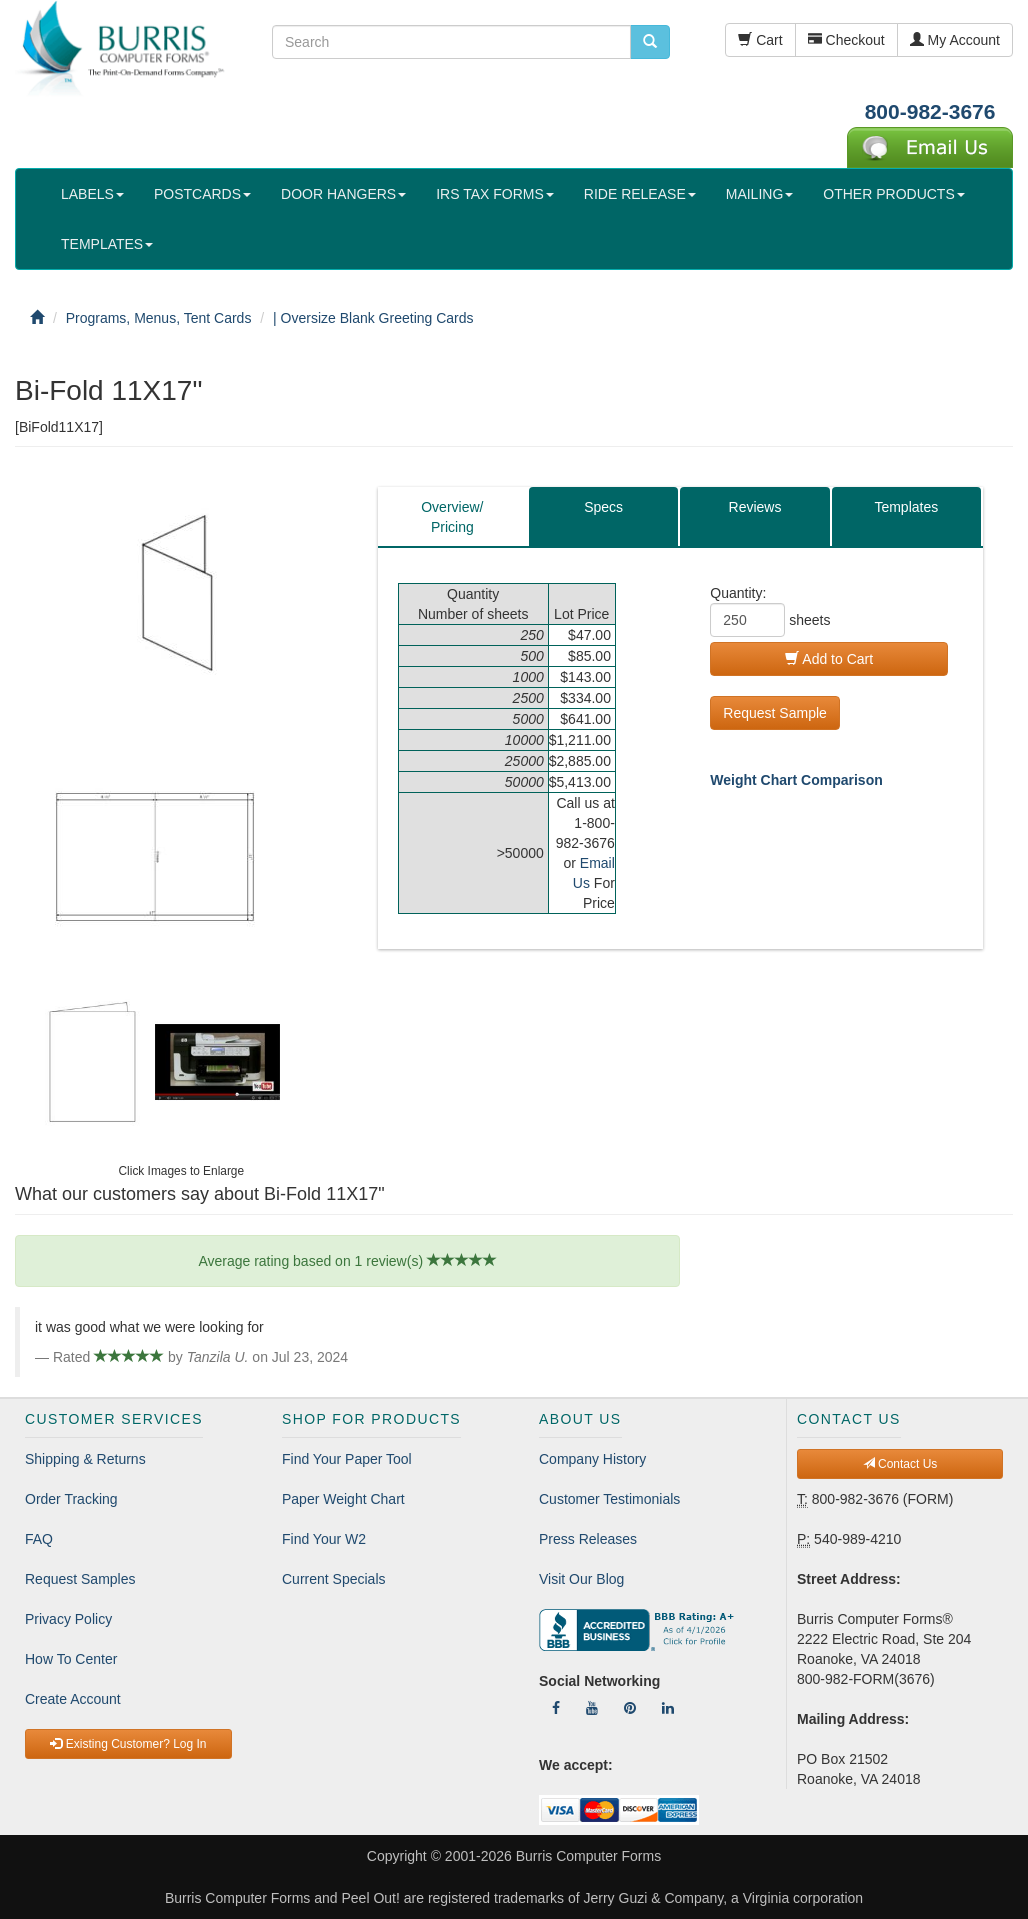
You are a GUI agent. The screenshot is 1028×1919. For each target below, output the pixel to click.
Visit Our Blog (581, 1579)
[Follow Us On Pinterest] (630, 1708)
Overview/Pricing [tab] (452, 517)
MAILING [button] (760, 194)
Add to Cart (829, 659)
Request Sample (775, 713)
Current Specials (334, 1579)
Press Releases (588, 1539)
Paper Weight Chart (343, 1499)
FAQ (39, 1539)
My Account (955, 40)
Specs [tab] (603, 507)
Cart (760, 40)
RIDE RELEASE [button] (640, 194)
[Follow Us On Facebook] (556, 1708)
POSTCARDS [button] (202, 194)
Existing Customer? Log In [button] (128, 1744)
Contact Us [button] (900, 1464)
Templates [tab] (906, 507)
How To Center (71, 1659)
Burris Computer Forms (588, 1856)
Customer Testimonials (609, 1499)
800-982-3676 (930, 111)
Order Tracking (71, 1499)
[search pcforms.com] (650, 42)
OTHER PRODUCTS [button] (893, 194)
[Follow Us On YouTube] (592, 1708)
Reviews (755, 507)
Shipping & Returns (85, 1459)
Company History (592, 1459)
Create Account (73, 1699)
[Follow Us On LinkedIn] (668, 1708)
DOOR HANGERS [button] (343, 194)
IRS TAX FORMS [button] (495, 194)
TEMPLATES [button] (107, 244)
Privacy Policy (68, 1619)
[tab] (754, 517)
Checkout (846, 40)
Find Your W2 (324, 1539)
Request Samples (80, 1579)
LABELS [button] (92, 194)
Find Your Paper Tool (347, 1459)
